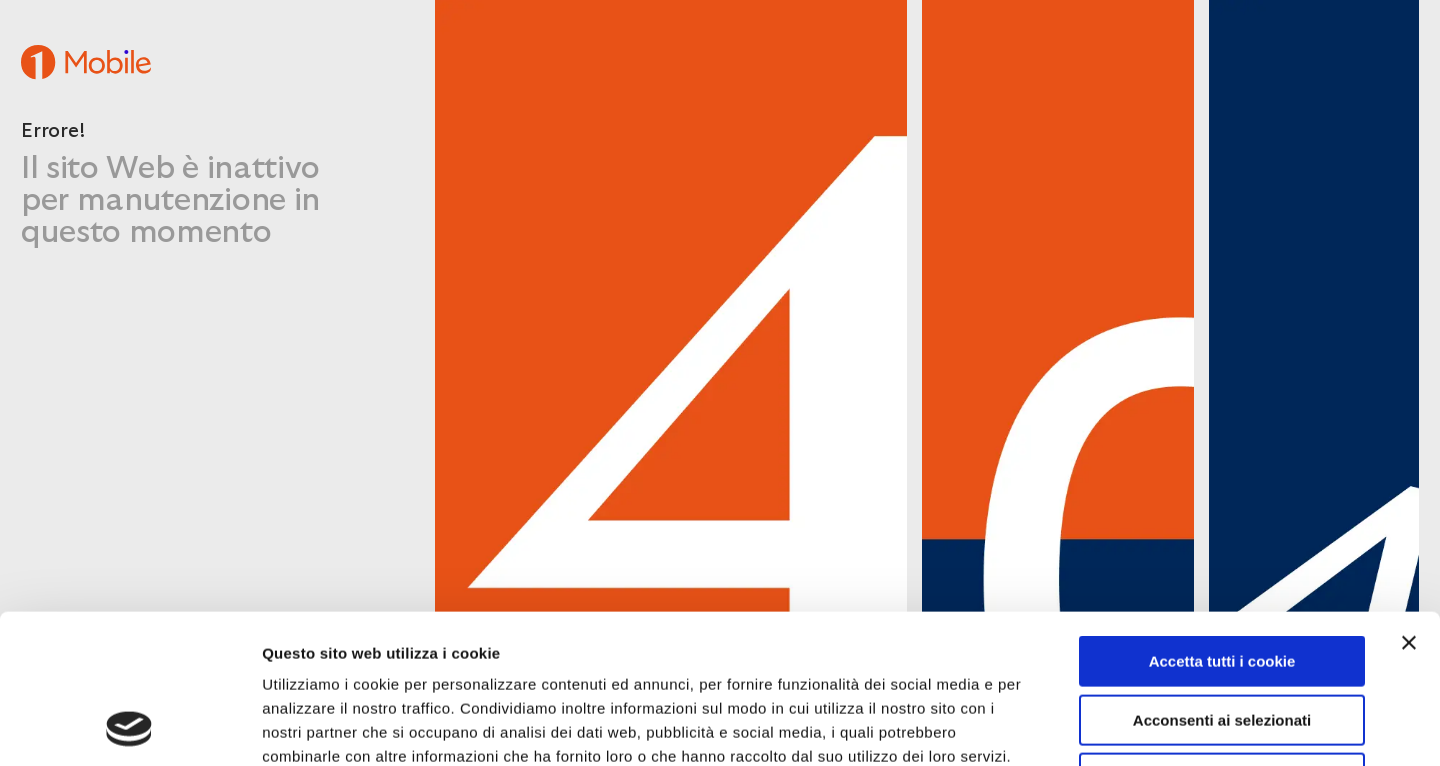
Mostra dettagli (1062, 726)
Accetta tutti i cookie (1222, 521)
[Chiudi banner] (1409, 503)
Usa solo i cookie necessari (1222, 638)
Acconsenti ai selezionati (1222, 580)
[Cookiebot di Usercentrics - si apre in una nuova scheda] (129, 727)
